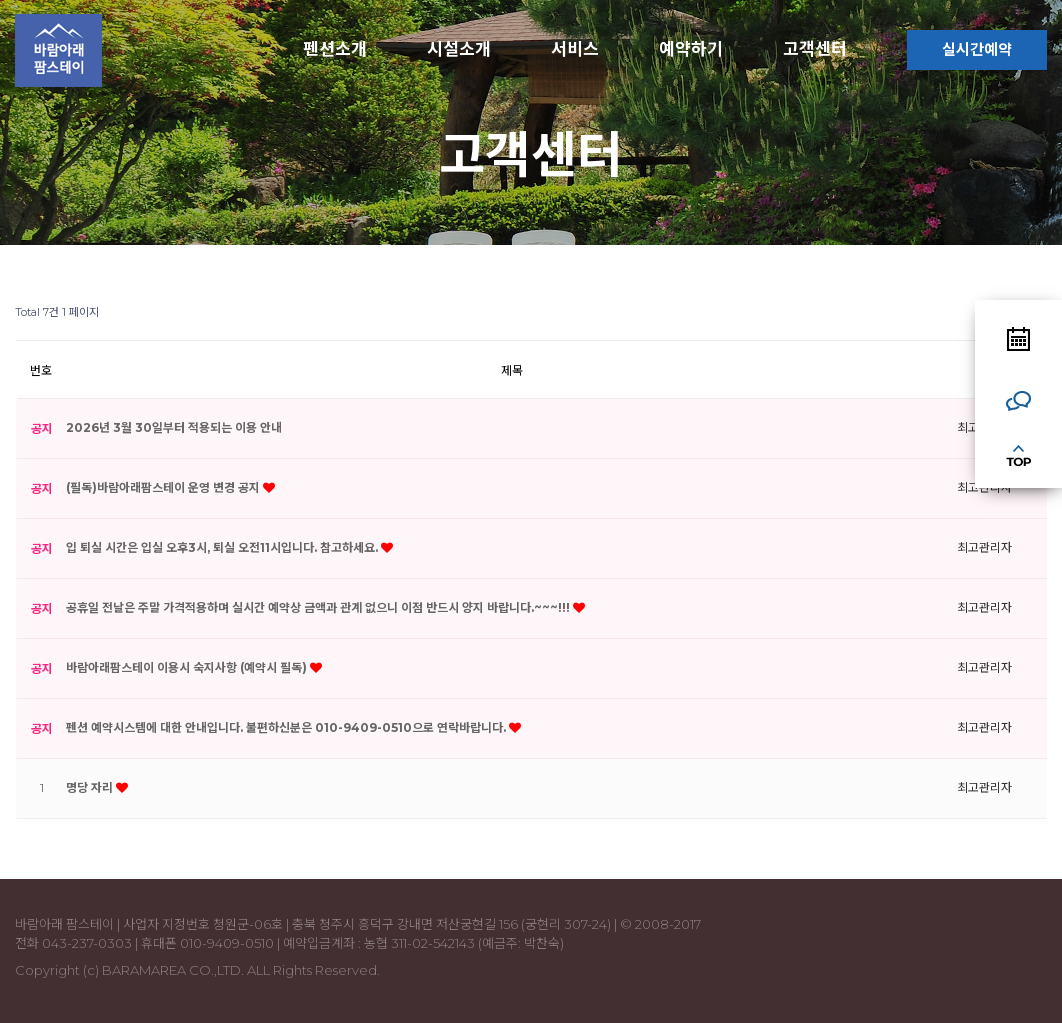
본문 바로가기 (0, 0)
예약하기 (691, 49)
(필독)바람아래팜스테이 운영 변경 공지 (164, 487)
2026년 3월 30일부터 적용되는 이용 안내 (174, 427)
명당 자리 (91, 787)
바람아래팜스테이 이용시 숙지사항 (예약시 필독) (188, 667)
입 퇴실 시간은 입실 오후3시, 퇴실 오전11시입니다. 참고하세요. (223, 547)
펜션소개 (335, 49)
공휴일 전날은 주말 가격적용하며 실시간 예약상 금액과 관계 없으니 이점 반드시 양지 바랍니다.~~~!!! (319, 607)
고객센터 (815, 49)
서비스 (575, 49)
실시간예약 (977, 49)
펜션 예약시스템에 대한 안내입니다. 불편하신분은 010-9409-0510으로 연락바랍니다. (287, 727)
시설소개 (459, 49)
